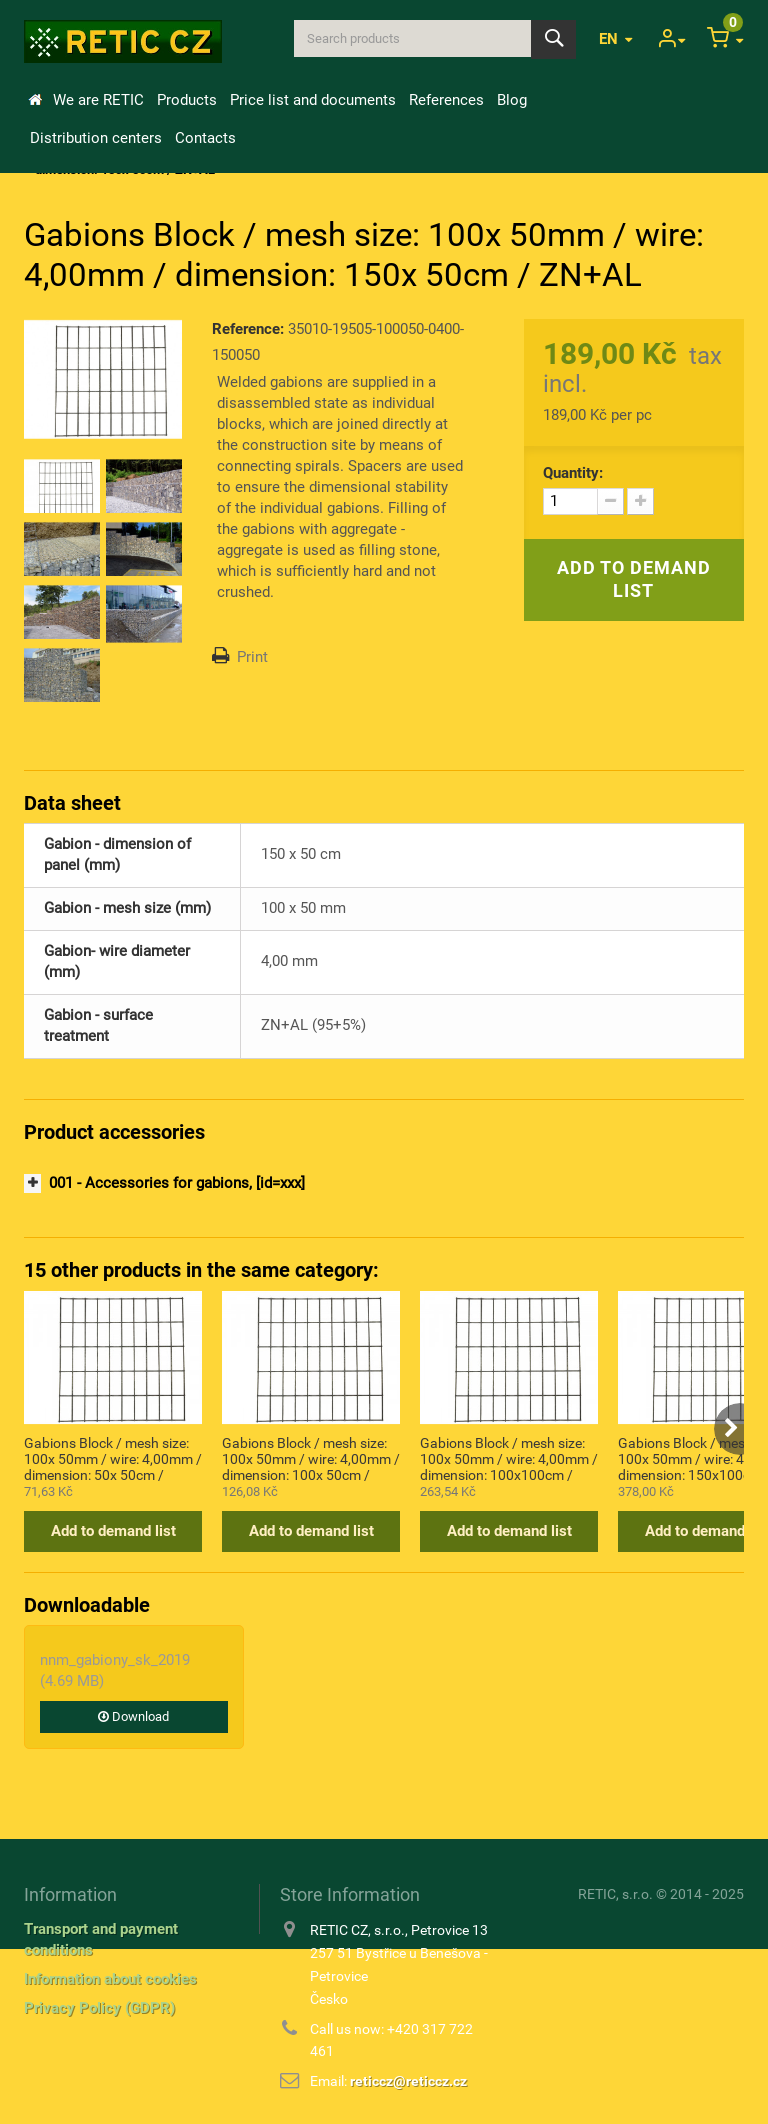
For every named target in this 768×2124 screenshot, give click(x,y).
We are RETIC (98, 100)
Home (35, 100)
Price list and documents (313, 100)
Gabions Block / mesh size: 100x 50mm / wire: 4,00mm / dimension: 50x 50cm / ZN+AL (113, 1458)
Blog (512, 100)
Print (252, 657)
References (446, 100)
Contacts (205, 138)
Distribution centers (96, 138)
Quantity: (573, 473)
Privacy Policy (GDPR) (99, 2008)
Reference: (248, 329)
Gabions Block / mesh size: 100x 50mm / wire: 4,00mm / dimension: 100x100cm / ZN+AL (509, 1458)
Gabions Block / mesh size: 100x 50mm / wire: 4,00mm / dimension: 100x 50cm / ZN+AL (311, 1458)
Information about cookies (110, 1979)
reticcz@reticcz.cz (408, 2081)
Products (187, 100)
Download (133, 1716)
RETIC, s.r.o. (615, 1894)
